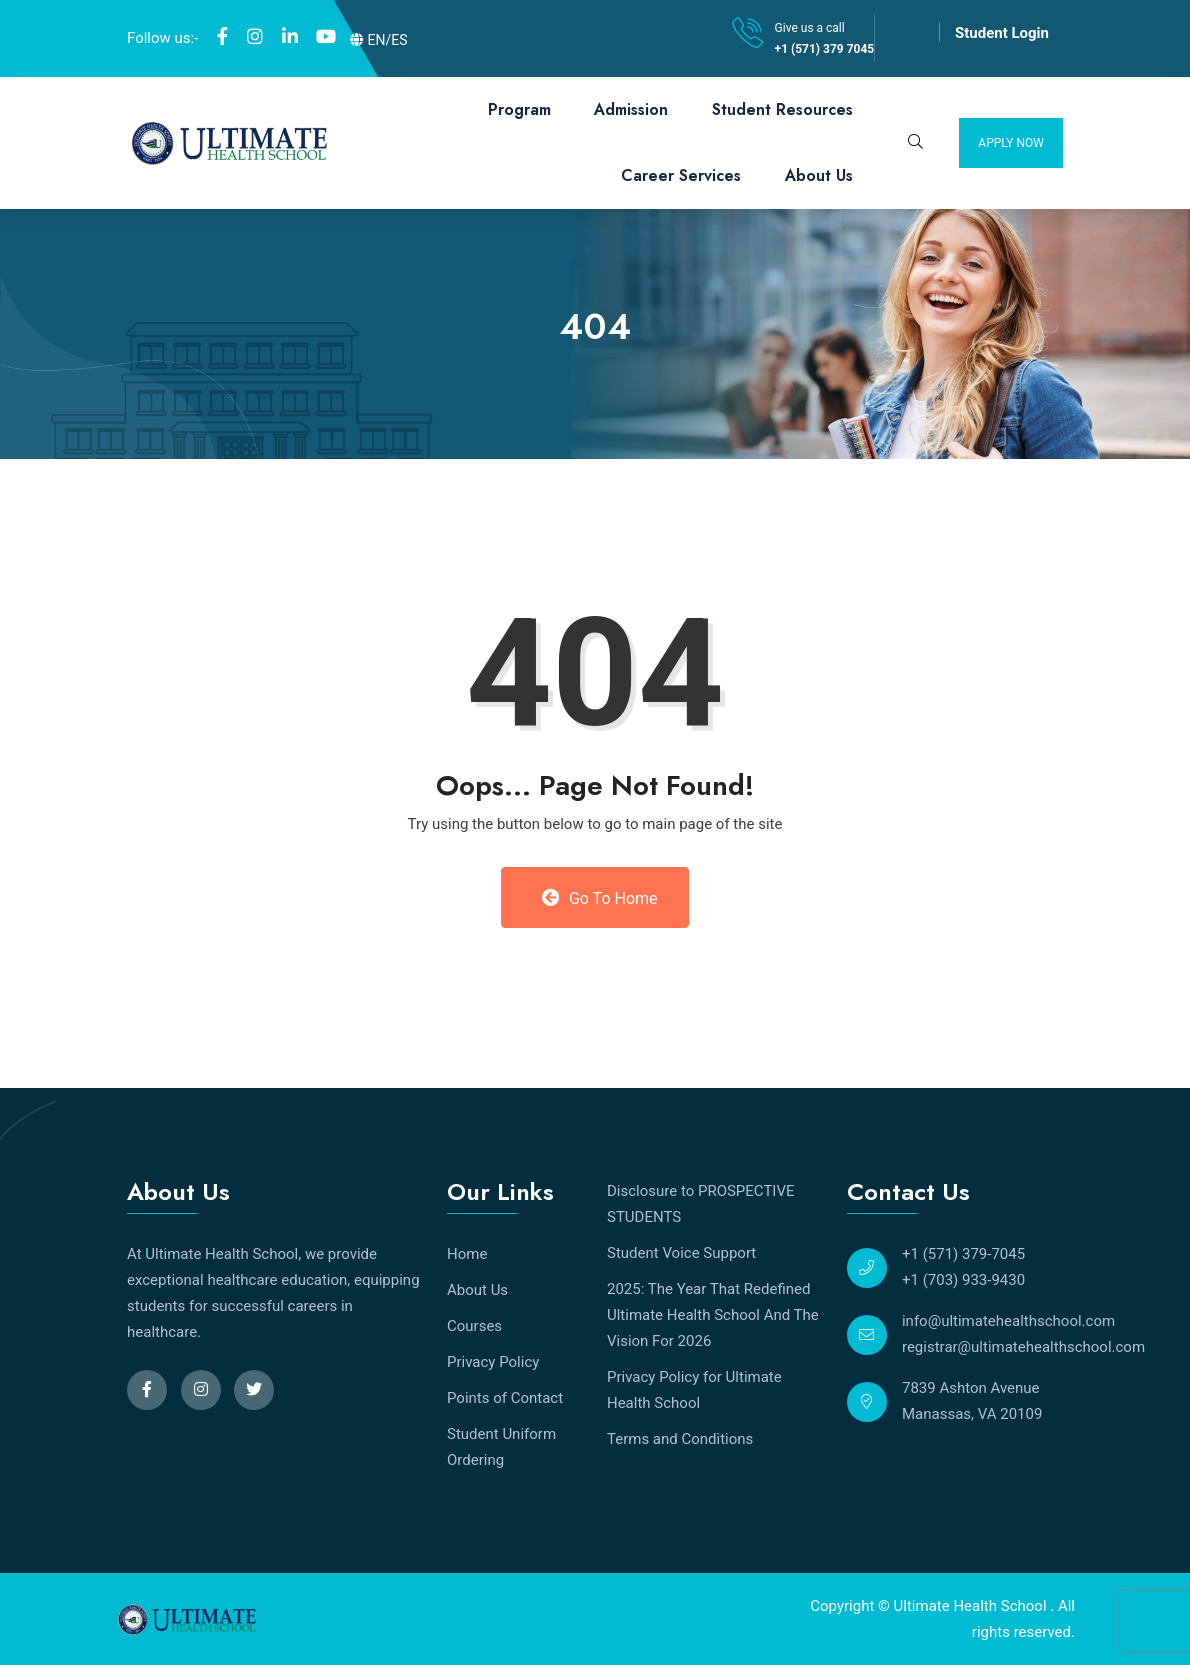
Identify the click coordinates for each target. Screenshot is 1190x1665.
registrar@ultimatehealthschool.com (1023, 1347)
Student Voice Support (681, 1253)
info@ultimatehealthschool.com (1008, 1321)
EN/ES (378, 40)
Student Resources (782, 109)
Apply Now (1011, 143)
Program (519, 109)
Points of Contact (505, 1398)
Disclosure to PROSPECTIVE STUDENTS (701, 1204)
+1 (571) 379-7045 (963, 1254)
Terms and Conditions (680, 1439)
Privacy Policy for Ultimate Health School (694, 1390)
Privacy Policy (493, 1362)
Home (467, 1254)
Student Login (1002, 33)
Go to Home (599, 898)
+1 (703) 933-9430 (963, 1280)
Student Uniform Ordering (501, 1447)
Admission (631, 109)
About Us (819, 175)
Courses (474, 1326)
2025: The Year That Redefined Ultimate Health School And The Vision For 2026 (713, 1315)
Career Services (681, 175)
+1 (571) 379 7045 (825, 49)
